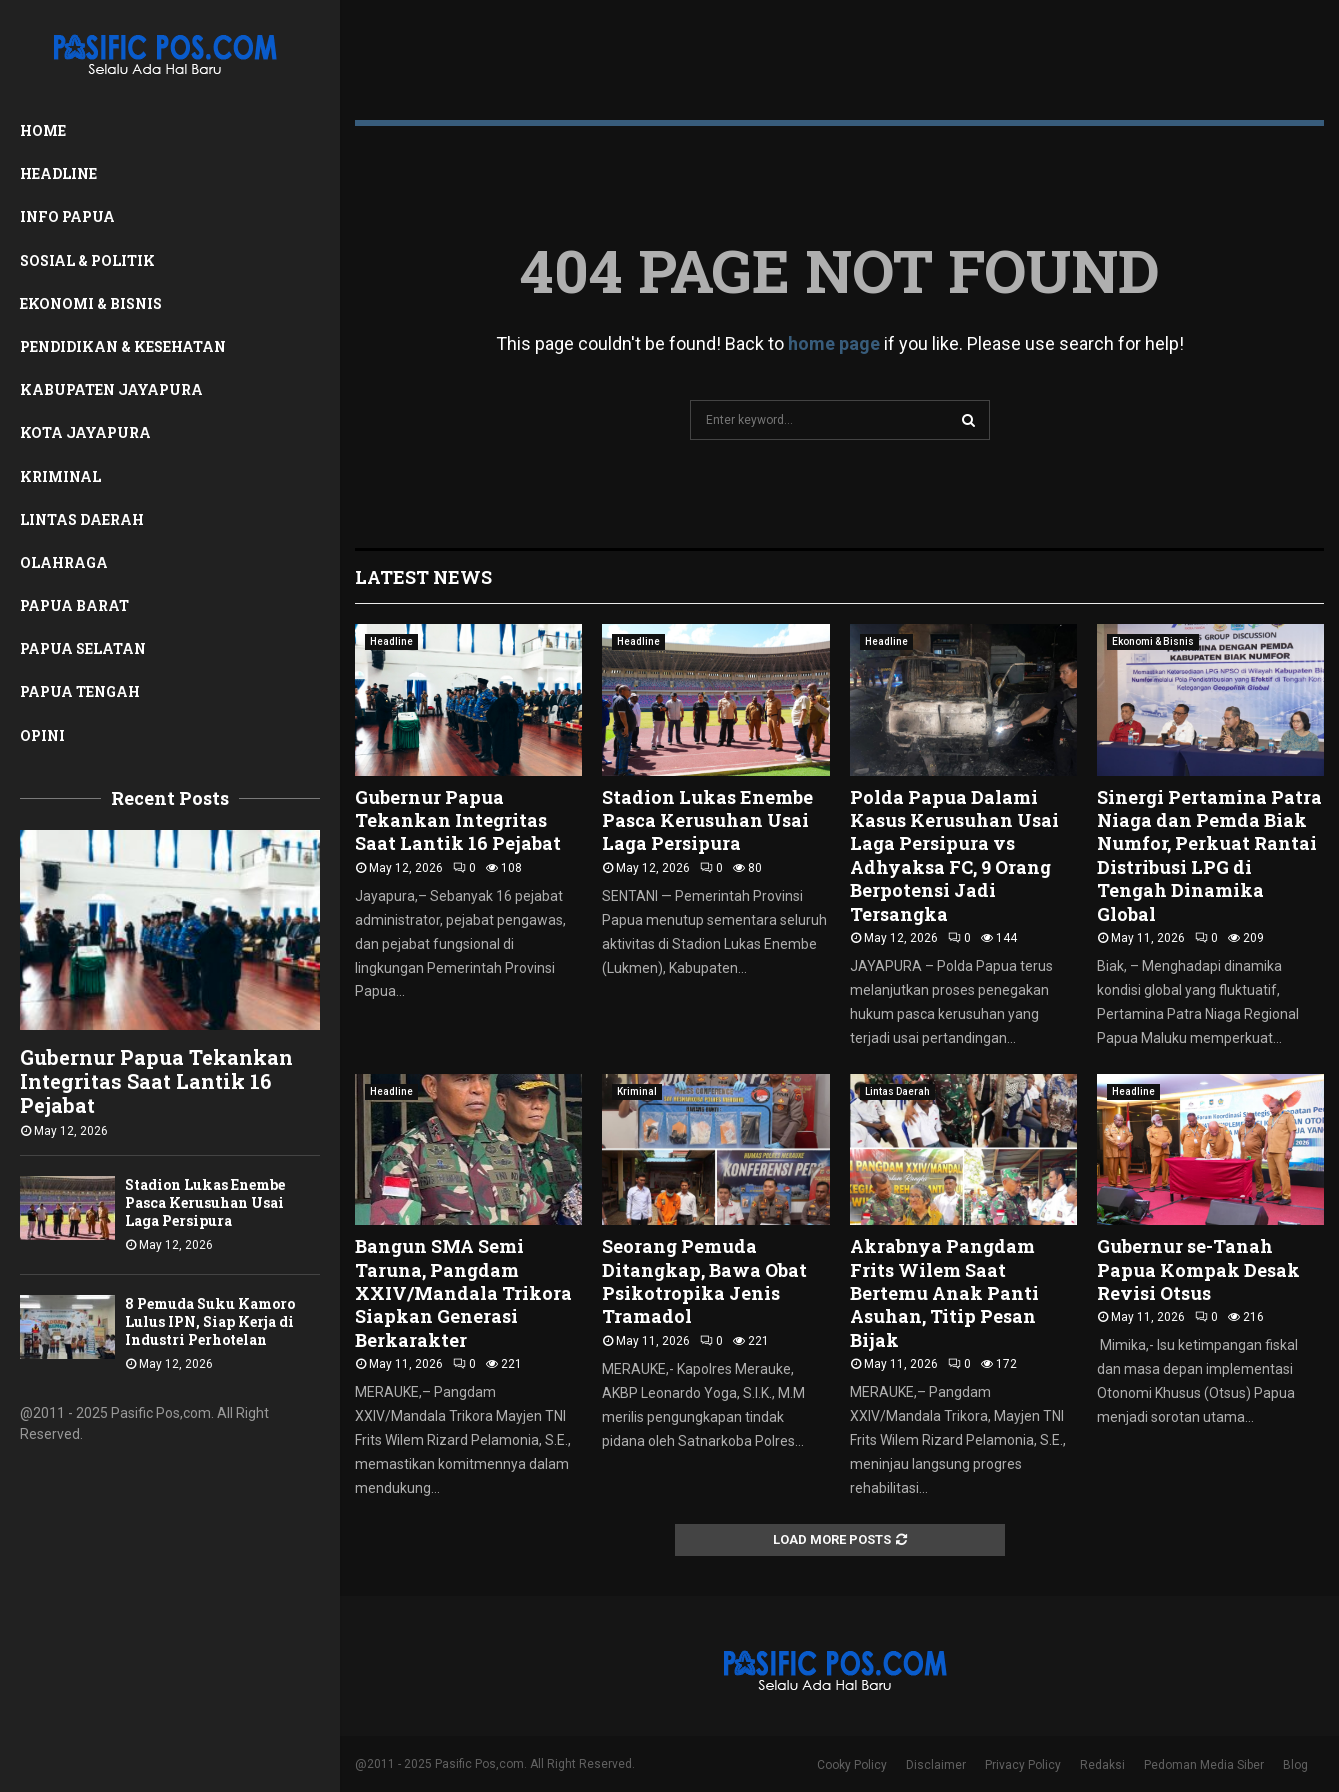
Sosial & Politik (87, 260)
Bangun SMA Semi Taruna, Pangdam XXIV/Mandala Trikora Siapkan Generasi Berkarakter (463, 1293)
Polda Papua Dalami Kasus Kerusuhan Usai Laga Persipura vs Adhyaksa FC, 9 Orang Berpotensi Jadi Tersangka (954, 855)
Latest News (423, 577)
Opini (42, 735)
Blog (1295, 1765)
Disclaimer (936, 1765)
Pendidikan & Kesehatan (123, 346)
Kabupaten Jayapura (111, 389)
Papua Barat (74, 605)
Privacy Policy (1023, 1765)
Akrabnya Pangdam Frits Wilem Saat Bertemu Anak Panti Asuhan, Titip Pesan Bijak (944, 1293)
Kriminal (60, 476)
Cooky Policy (852, 1765)
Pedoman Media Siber (1204, 1765)
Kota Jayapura (85, 432)
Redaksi (1102, 1765)
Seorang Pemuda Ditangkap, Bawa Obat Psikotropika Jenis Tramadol (704, 1281)
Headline (58, 173)
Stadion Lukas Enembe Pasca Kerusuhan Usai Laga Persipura (205, 1202)
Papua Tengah (80, 691)
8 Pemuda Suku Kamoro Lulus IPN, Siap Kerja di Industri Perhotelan (210, 1321)
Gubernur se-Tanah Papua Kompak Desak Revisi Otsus (1198, 1269)
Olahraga (64, 562)
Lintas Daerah (82, 519)
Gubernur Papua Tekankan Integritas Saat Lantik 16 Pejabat (156, 1081)
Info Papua (67, 216)
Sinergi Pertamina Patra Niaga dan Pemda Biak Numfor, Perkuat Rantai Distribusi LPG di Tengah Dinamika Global (1209, 855)
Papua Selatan (83, 648)
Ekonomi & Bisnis (91, 303)
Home (43, 130)
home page (834, 343)
